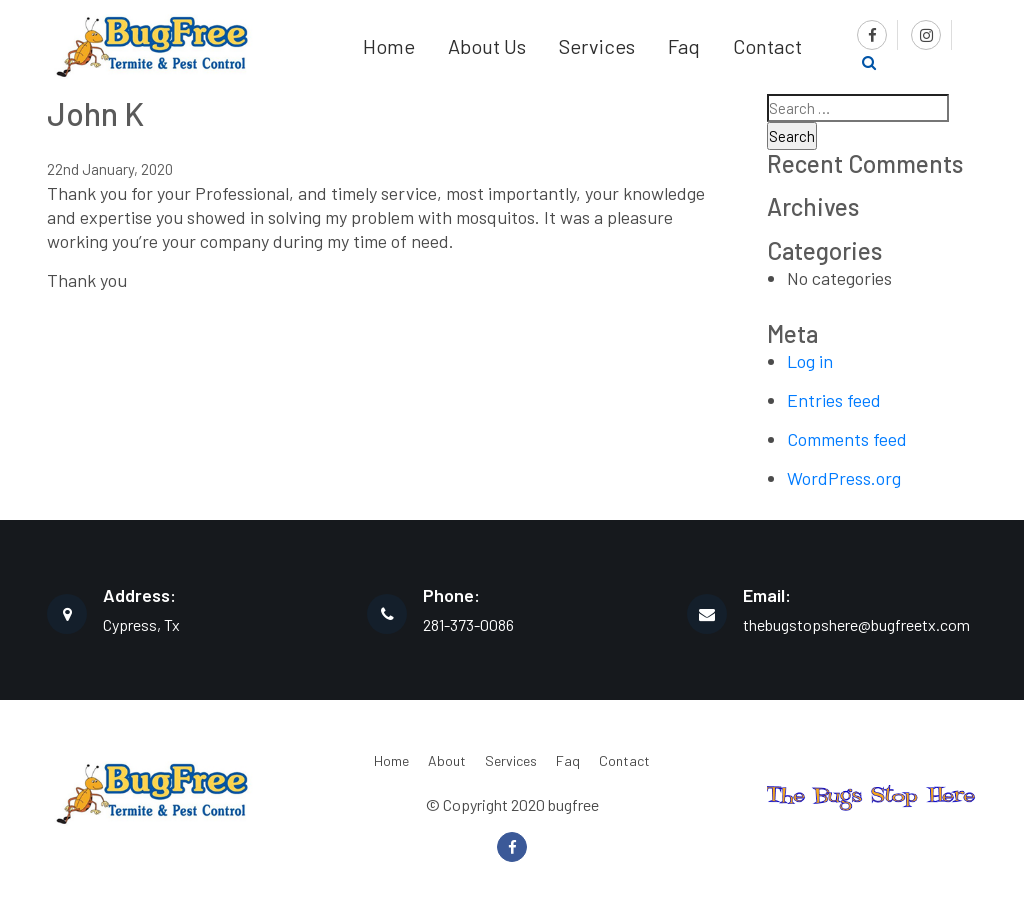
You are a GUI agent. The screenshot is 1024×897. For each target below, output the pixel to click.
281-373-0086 (468, 624)
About (447, 760)
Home (389, 46)
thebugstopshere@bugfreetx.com (856, 624)
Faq (684, 46)
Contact (767, 46)
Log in (810, 361)
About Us (487, 46)
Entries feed (834, 400)
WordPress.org (844, 478)
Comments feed (847, 439)
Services (597, 46)
